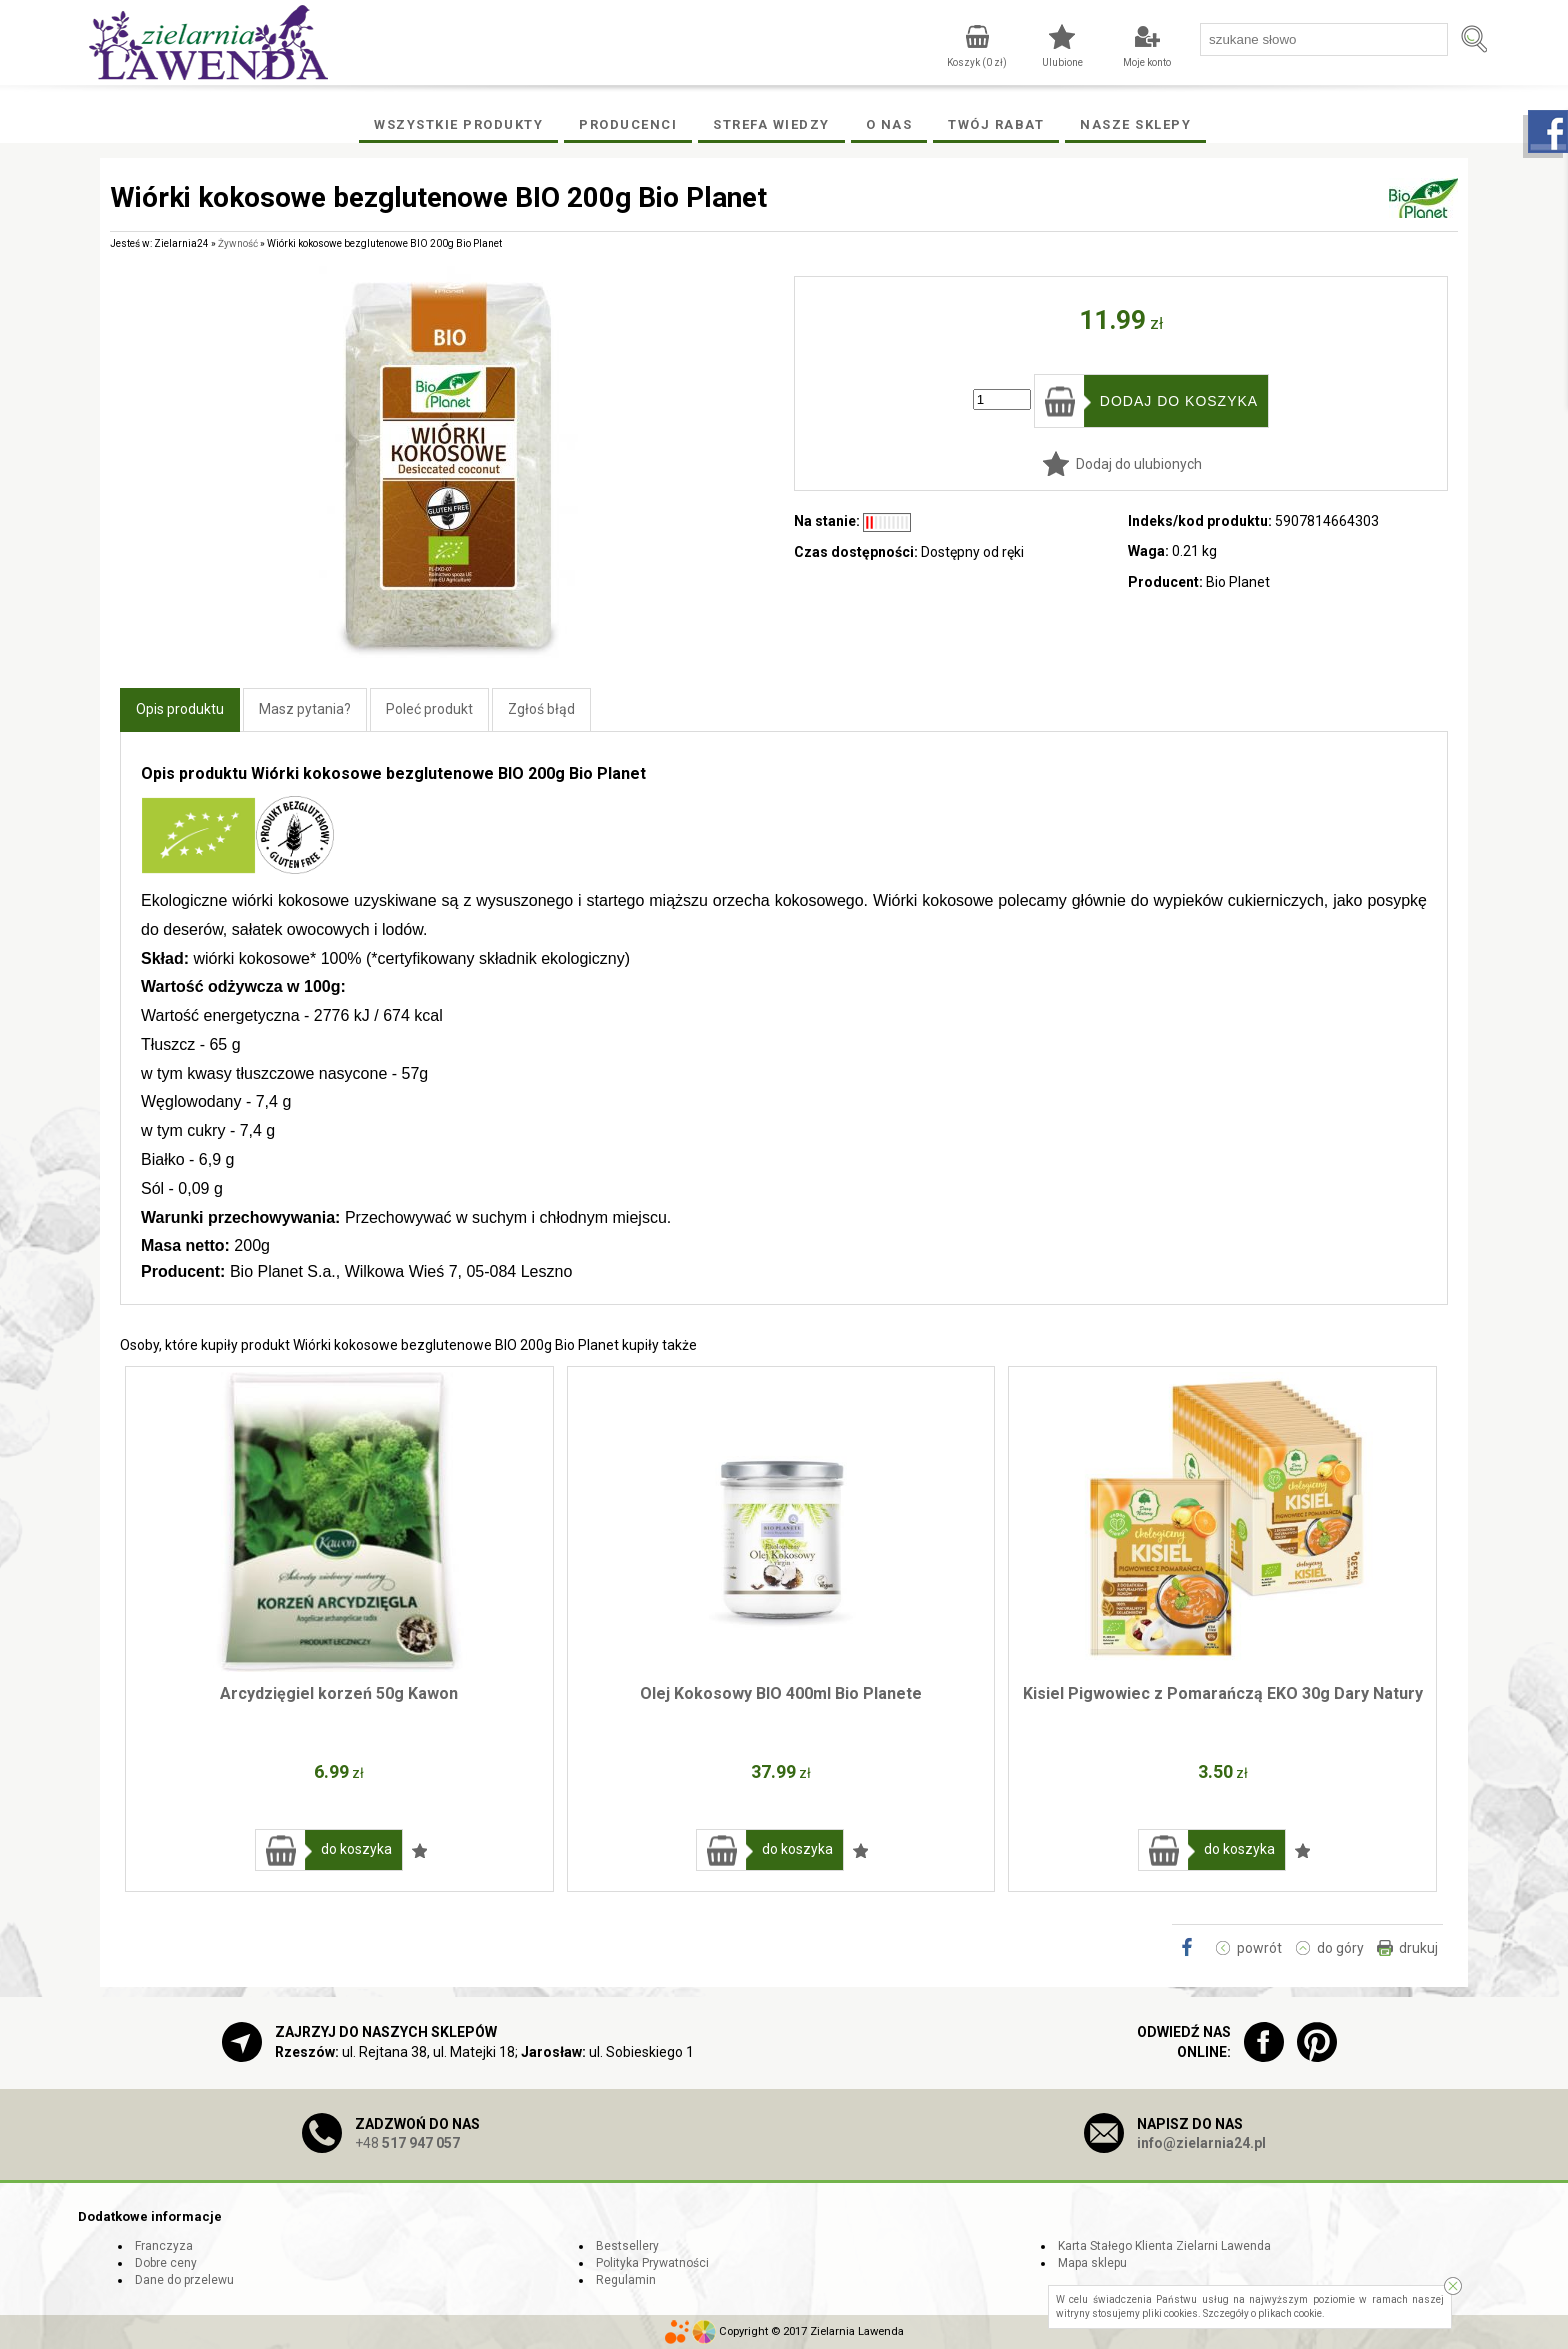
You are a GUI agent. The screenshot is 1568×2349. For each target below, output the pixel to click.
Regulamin (626, 2280)
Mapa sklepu (1092, 2263)
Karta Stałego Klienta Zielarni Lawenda (1164, 2246)
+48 (407, 2143)
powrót (1259, 1948)
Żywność (238, 243)
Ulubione (1062, 62)
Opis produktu (180, 709)
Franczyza (164, 2246)
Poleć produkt (429, 709)
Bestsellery (627, 2246)
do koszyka (356, 1849)
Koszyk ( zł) (977, 62)
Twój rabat (996, 124)
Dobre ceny (166, 2263)
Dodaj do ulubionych (1139, 464)
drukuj (1418, 1948)
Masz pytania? (305, 709)
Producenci (628, 124)
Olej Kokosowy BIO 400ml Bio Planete (781, 1693)
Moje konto (1147, 62)
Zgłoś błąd (541, 709)
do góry (1340, 1948)
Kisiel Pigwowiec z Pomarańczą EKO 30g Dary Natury (1223, 1693)
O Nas (889, 124)
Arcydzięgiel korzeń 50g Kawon (339, 1693)
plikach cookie (1290, 2313)
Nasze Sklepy (1135, 124)
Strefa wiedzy (771, 124)
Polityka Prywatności (652, 2263)
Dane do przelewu (184, 2280)
